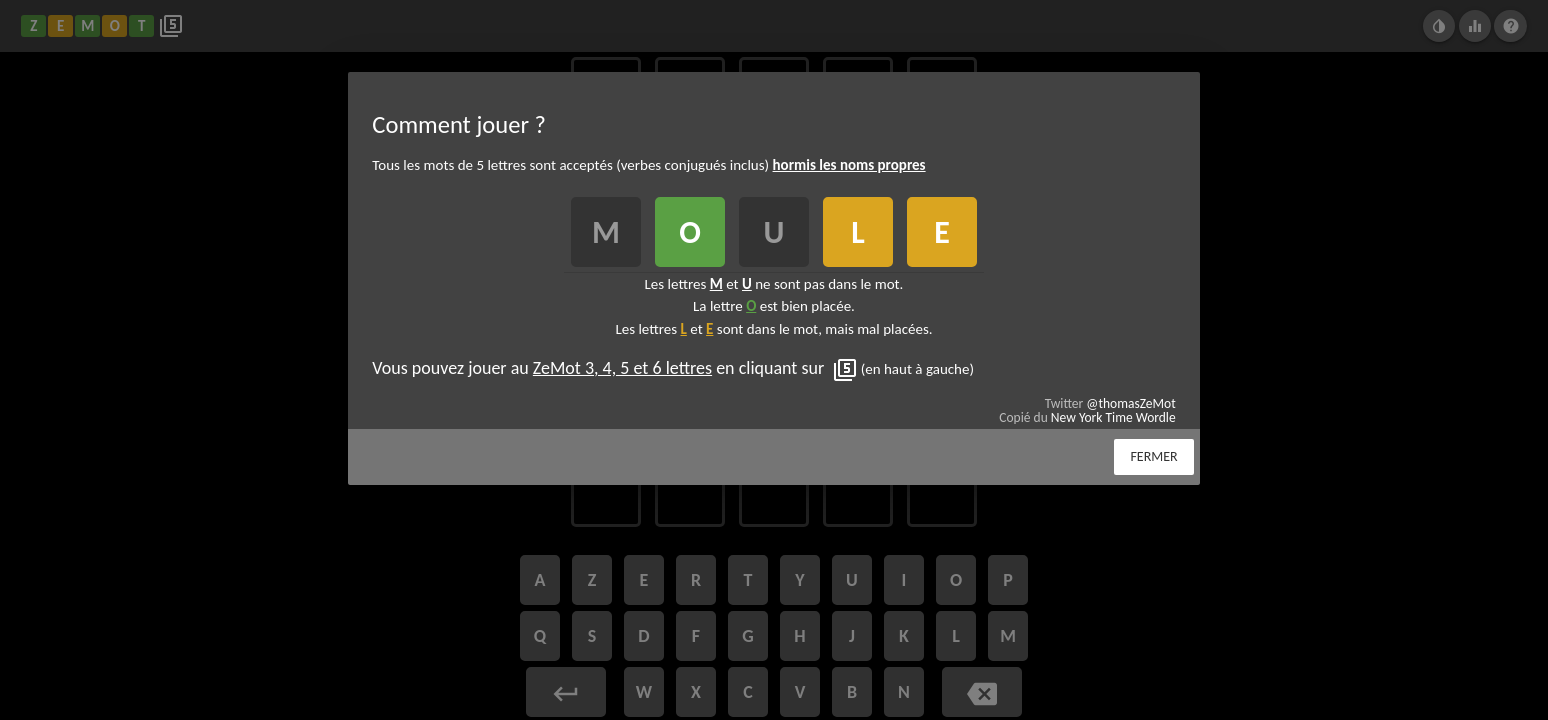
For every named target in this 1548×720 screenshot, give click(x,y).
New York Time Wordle (1113, 417)
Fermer (1153, 456)
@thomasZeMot (1130, 403)
